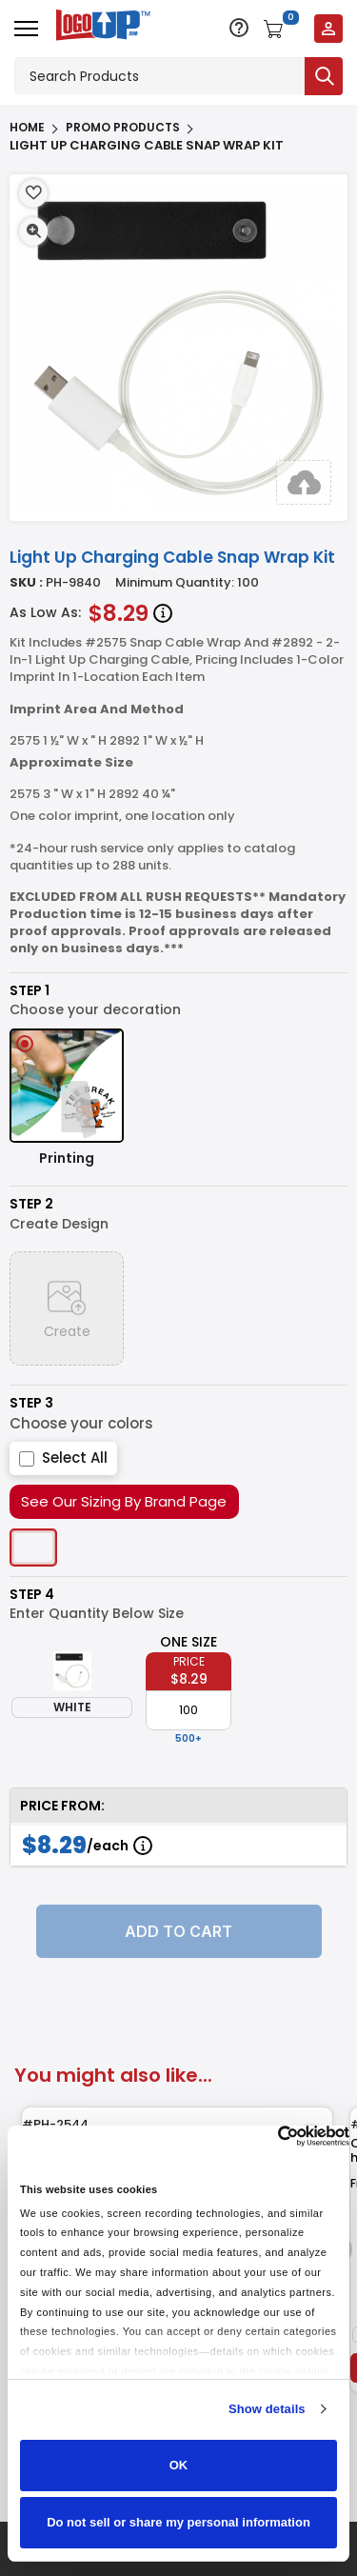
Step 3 (31, 1403)
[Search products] (159, 76)
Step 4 (32, 1595)
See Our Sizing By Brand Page (124, 1501)
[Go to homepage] (99, 27)
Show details (267, 2409)
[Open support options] (238, 27)
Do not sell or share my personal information (178, 2522)
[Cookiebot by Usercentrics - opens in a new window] (266, 2136)
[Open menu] (26, 28)
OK (178, 2465)
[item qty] (188, 1710)
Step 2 (31, 1204)
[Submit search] (324, 76)
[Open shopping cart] (281, 28)
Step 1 (30, 991)
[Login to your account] (328, 28)
